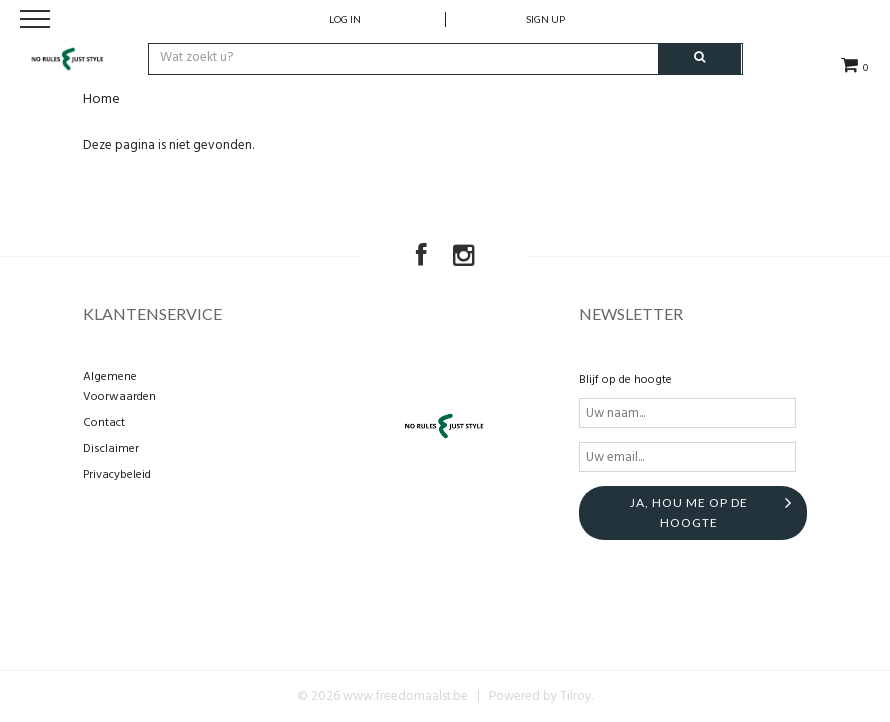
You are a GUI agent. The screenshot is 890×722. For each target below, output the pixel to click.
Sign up (545, 19)
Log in (345, 19)
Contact (104, 423)
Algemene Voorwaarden (119, 387)
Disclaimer (111, 449)
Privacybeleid (117, 475)
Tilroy (575, 696)
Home (101, 99)
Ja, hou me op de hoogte (689, 512)
